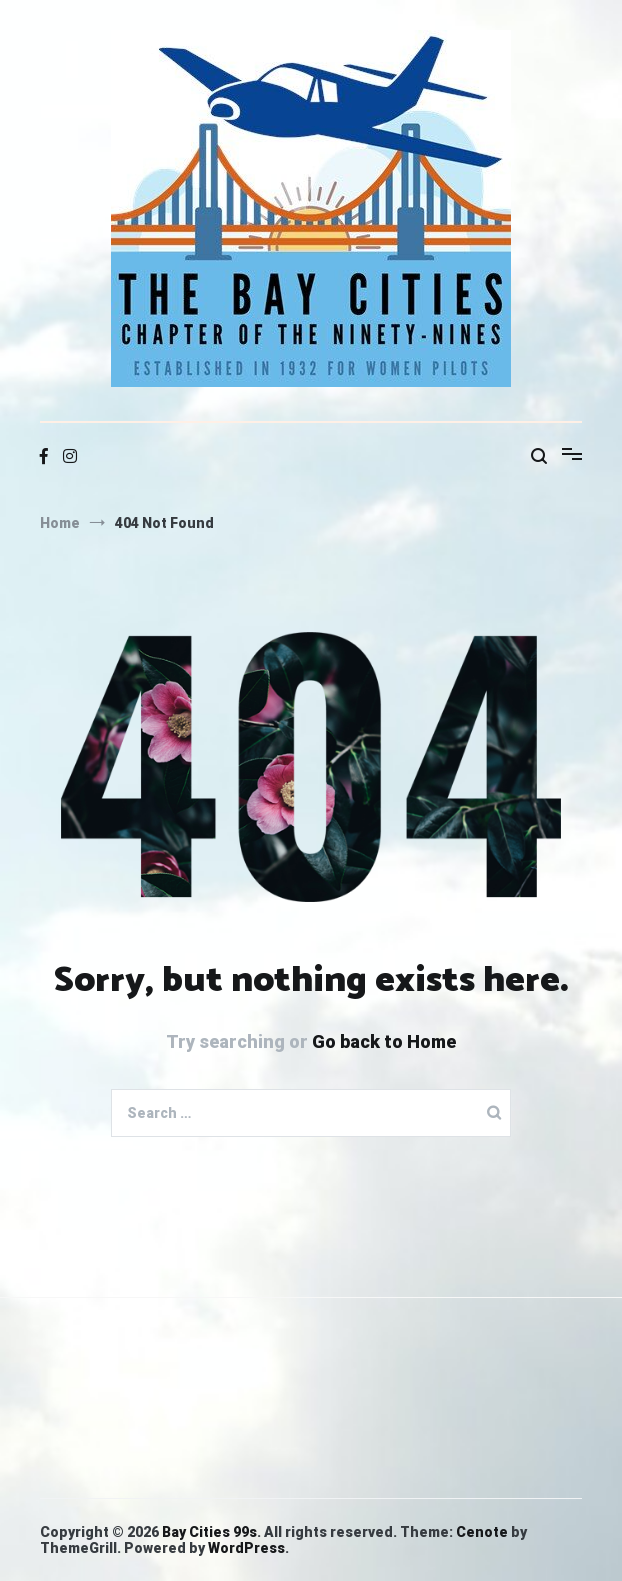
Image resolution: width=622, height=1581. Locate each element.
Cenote (482, 1532)
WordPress (246, 1548)
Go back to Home (384, 1041)
